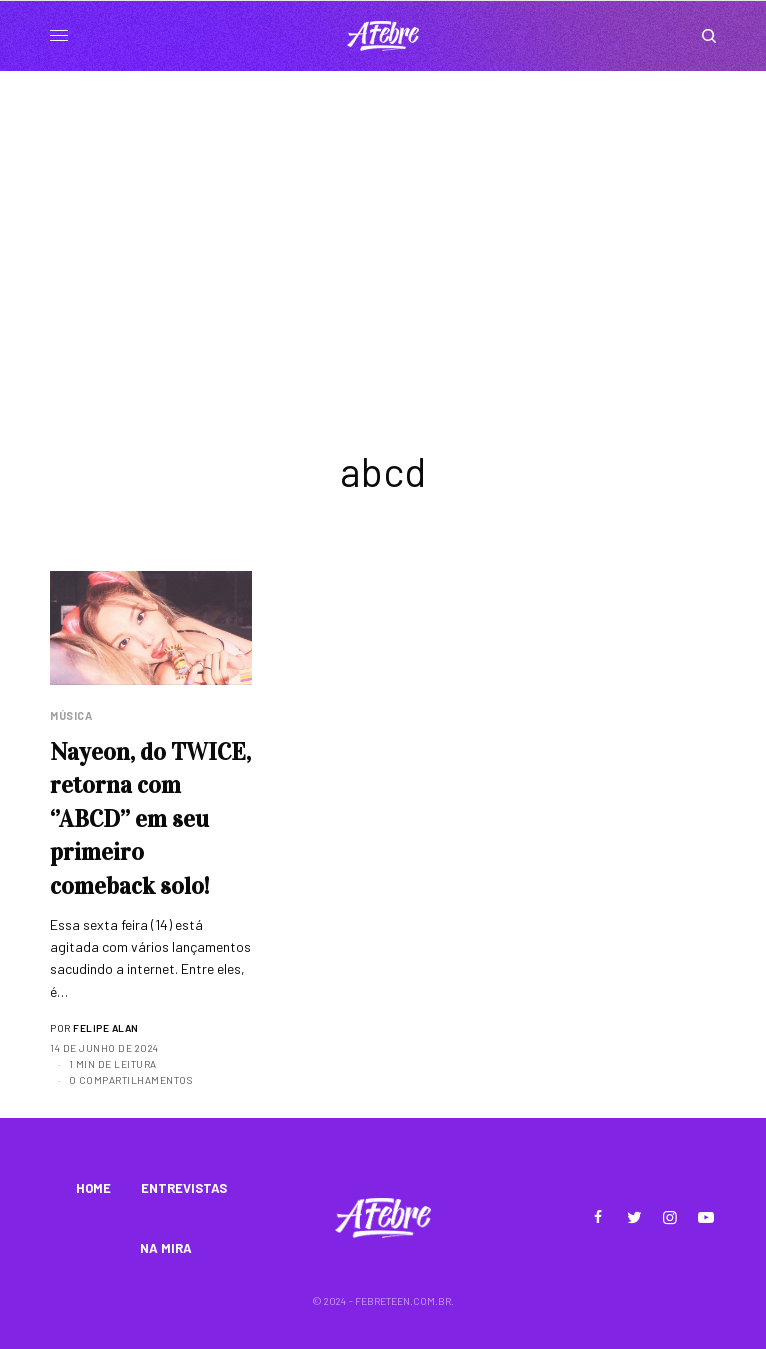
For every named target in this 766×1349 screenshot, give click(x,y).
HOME (93, 1188)
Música (71, 715)
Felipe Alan (106, 1028)
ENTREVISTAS (184, 1188)
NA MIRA (166, 1248)
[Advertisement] (383, 221)
